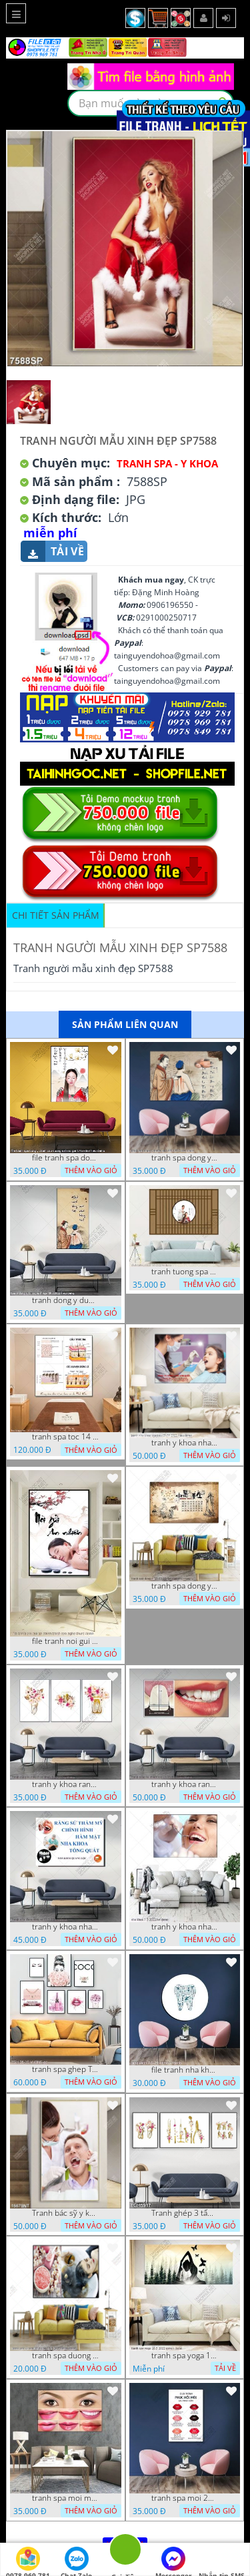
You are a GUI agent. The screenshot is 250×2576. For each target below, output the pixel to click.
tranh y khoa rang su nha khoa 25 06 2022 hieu (184, 1784)
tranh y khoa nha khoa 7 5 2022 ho (184, 1927)
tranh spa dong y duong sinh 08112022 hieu (184, 1157)
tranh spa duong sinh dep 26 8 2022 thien (65, 2355)
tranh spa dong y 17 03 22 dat (184, 1586)
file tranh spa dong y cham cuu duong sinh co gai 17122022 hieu (65, 1157)
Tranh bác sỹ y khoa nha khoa (65, 2213)
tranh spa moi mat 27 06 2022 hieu (65, 2498)
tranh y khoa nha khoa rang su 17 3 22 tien (65, 1927)
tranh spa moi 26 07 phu (184, 2498)
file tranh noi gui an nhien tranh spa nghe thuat (65, 1641)
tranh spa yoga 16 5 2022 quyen (184, 2355)
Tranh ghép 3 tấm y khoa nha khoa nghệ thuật (184, 2213)
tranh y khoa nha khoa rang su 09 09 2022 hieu (184, 1442)
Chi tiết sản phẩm (55, 915)
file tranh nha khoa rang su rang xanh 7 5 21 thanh (184, 2070)
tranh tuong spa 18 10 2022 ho (184, 1271)
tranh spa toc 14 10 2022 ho (65, 1436)
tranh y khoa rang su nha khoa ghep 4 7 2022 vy (65, 1784)
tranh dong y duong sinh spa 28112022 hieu (65, 1300)
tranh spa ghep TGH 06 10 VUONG (65, 2069)
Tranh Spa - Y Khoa (167, 463)
